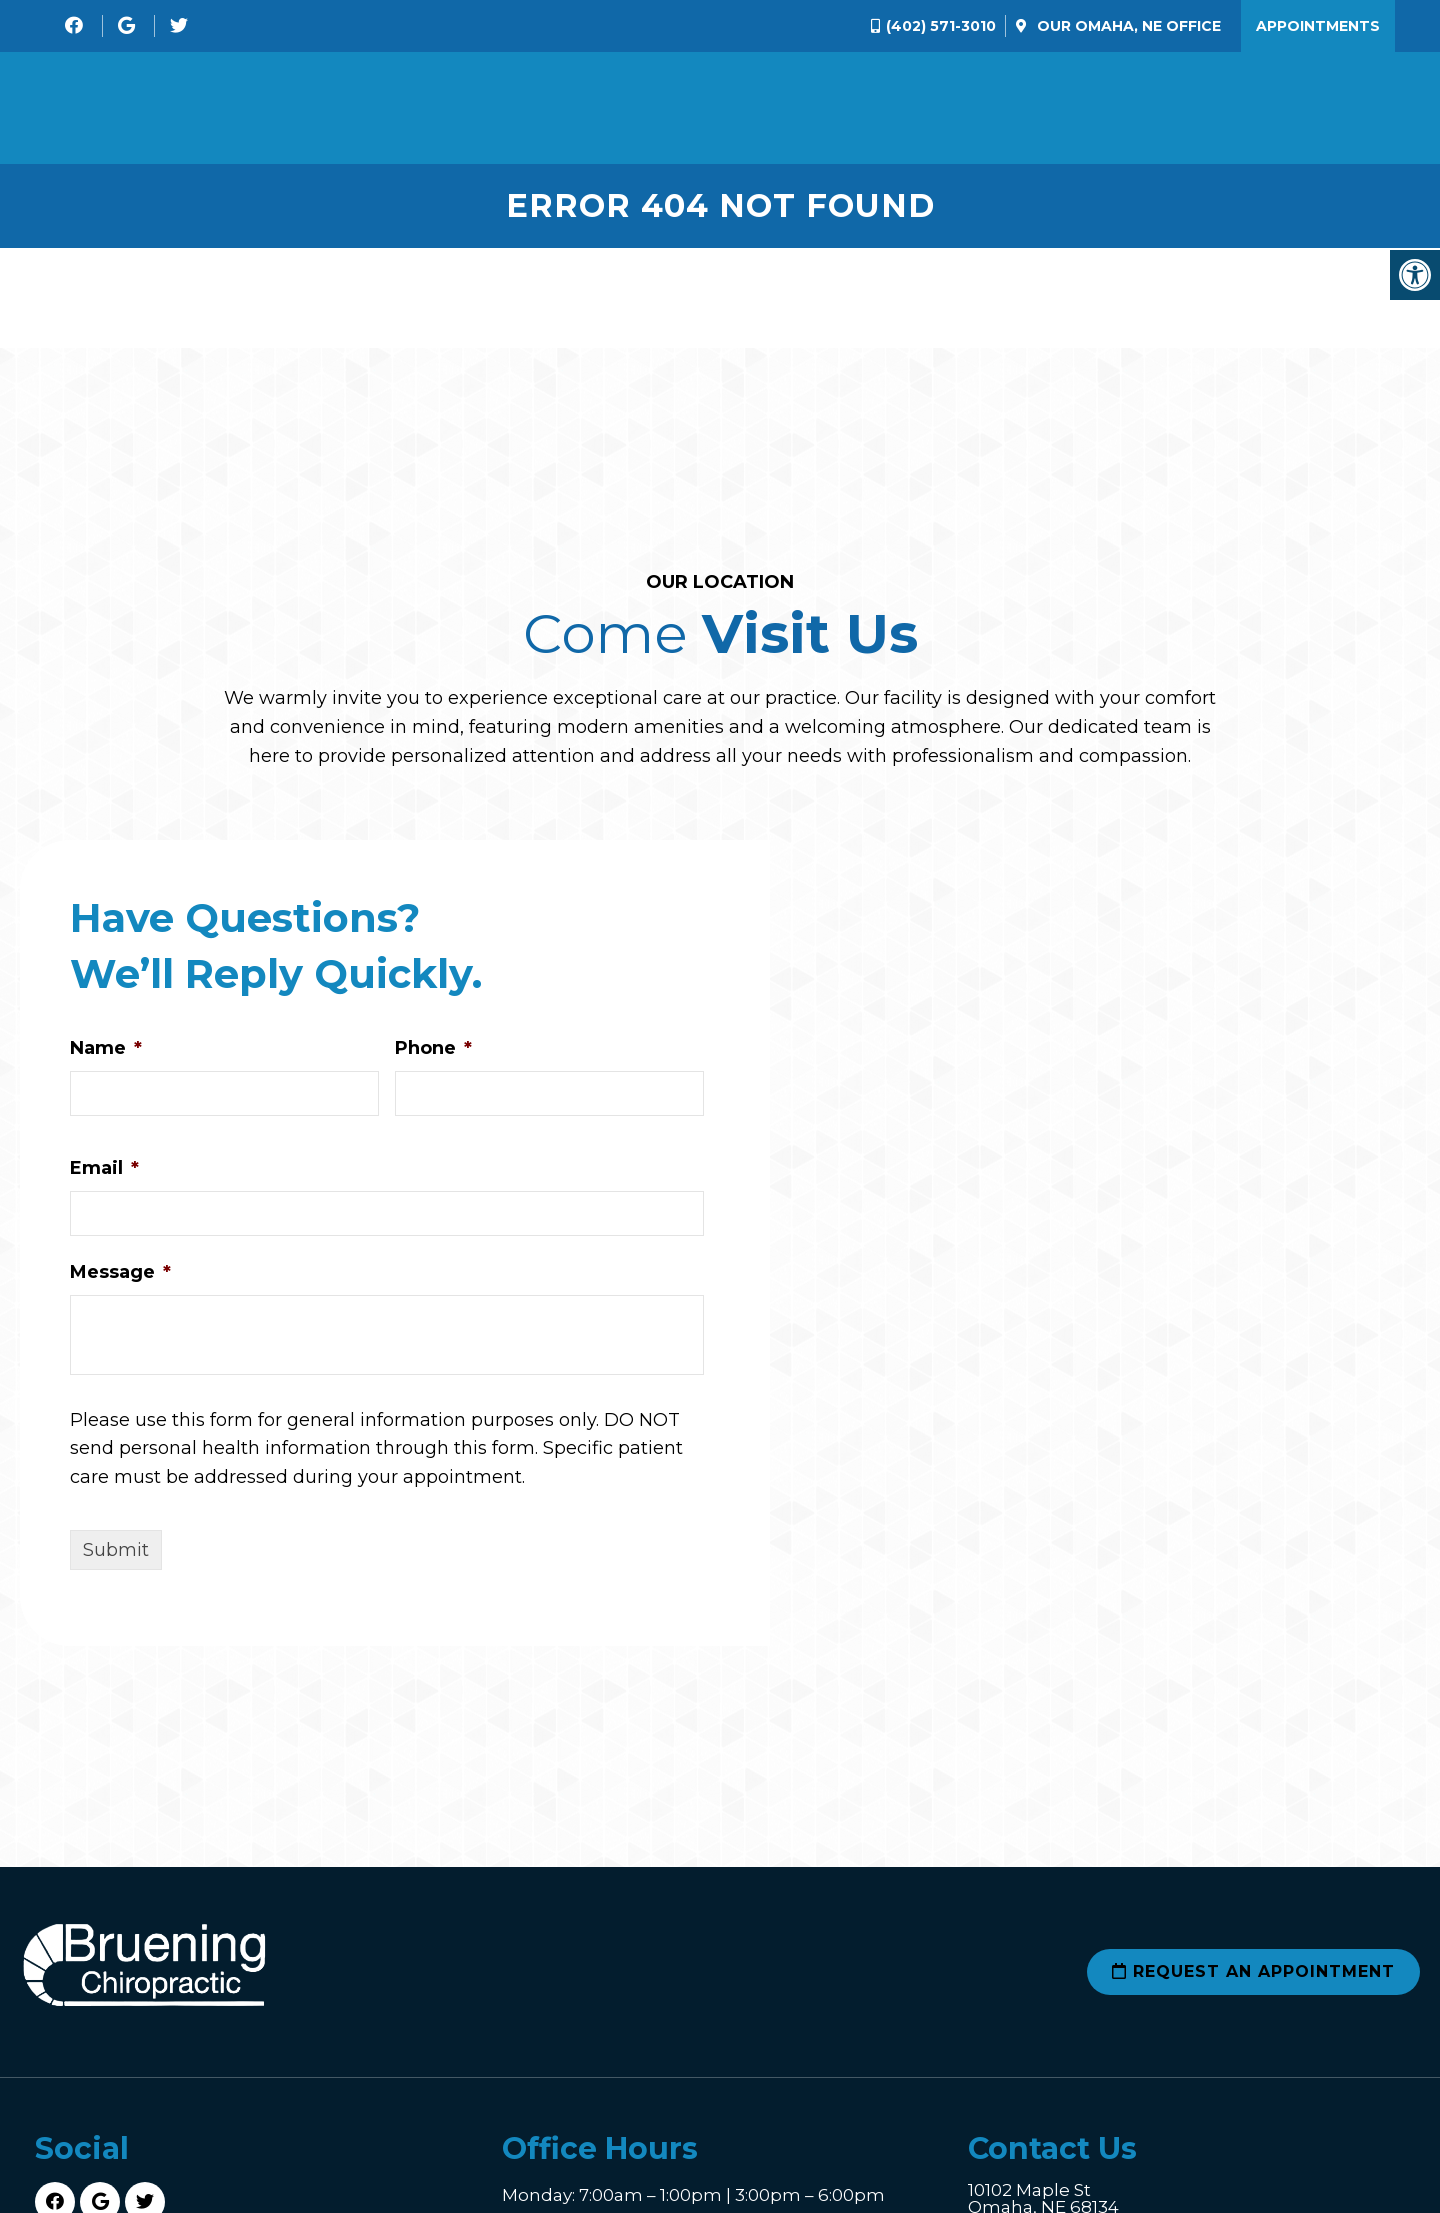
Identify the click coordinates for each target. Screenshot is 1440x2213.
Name (106, 1057)
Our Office (1127, 26)
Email (104, 1176)
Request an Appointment (1253, 1980)
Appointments (1318, 26)
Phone (433, 1057)
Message (120, 1280)
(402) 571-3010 (941, 26)
